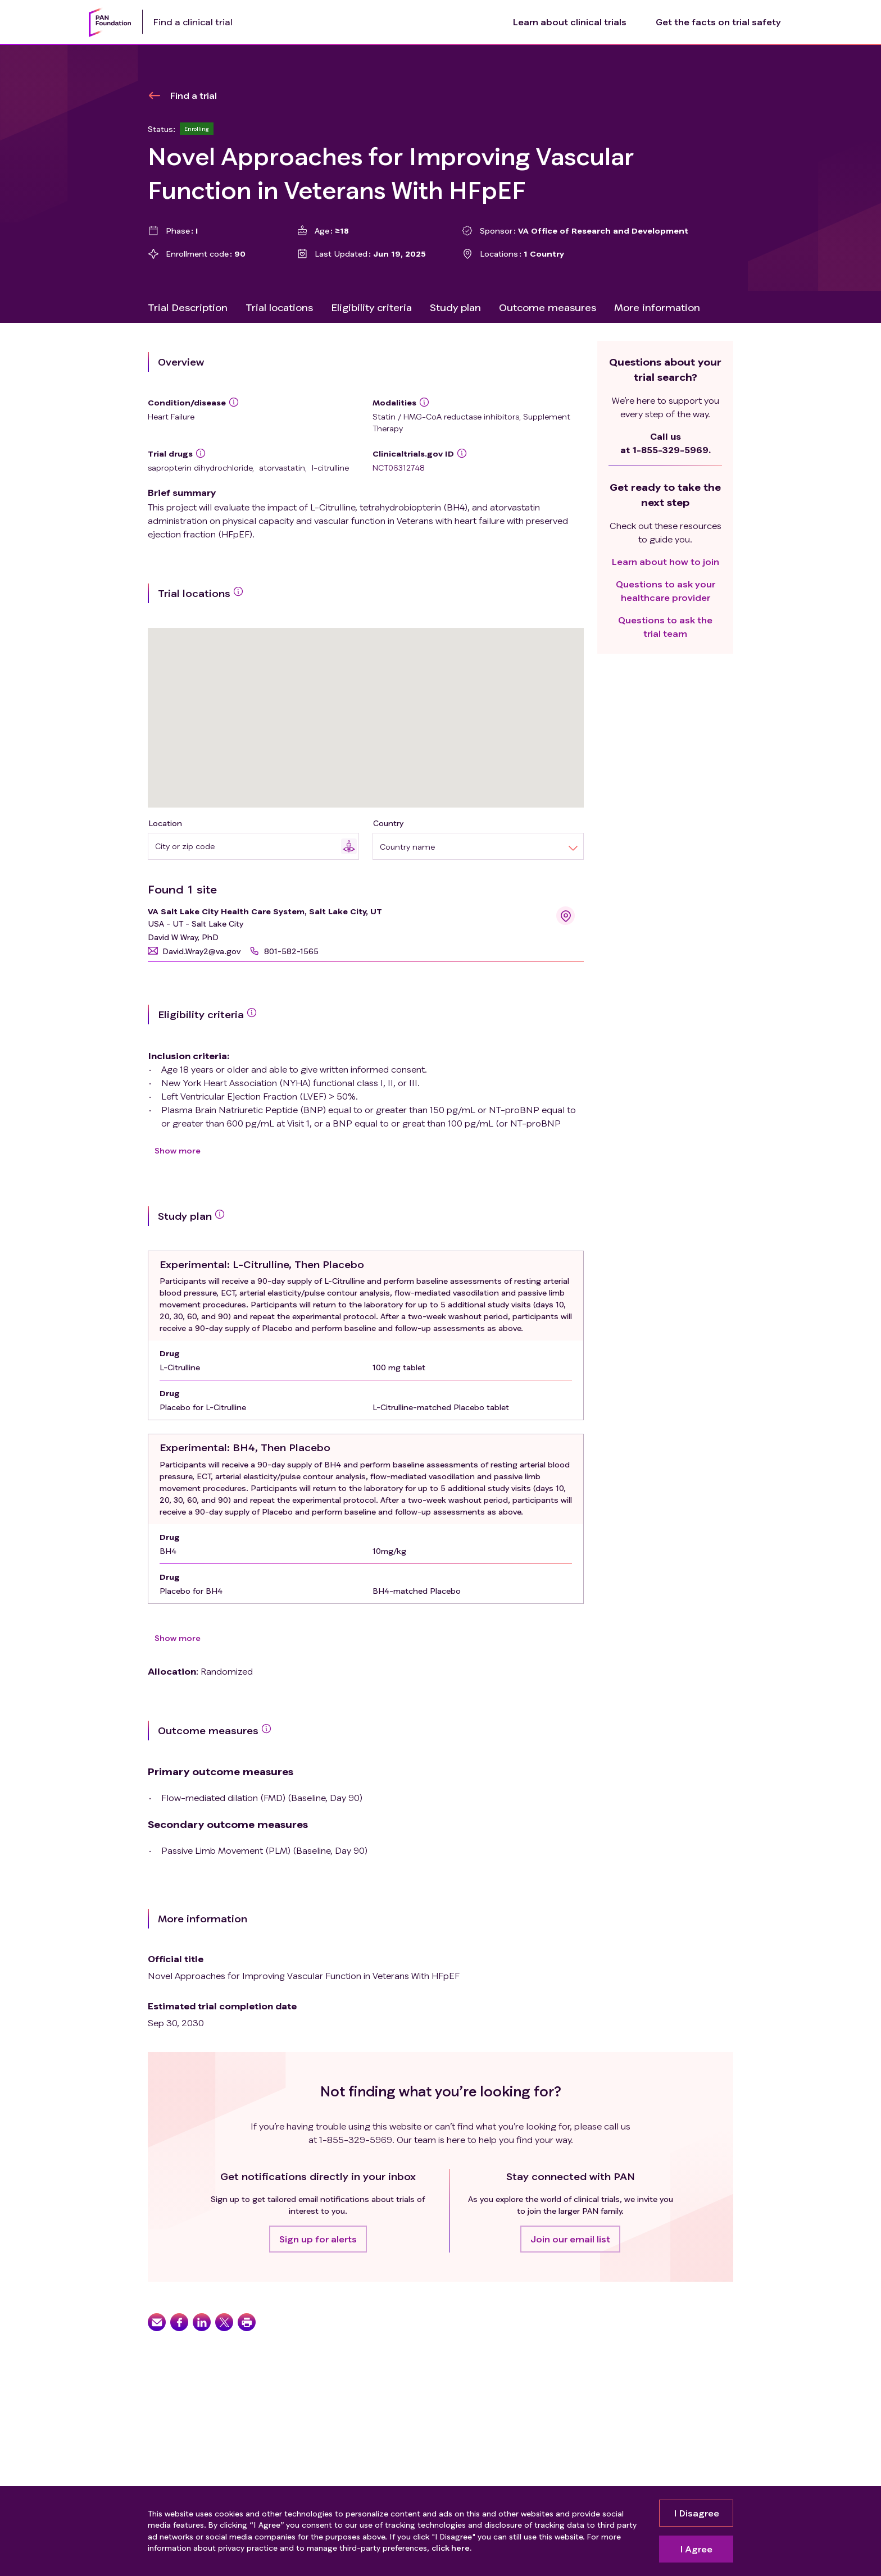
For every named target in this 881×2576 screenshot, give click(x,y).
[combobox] (248, 846)
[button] (194, 951)
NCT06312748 (399, 467)
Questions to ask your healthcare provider (665, 590)
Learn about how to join (665, 561)
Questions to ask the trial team (665, 626)
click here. (451, 2547)
